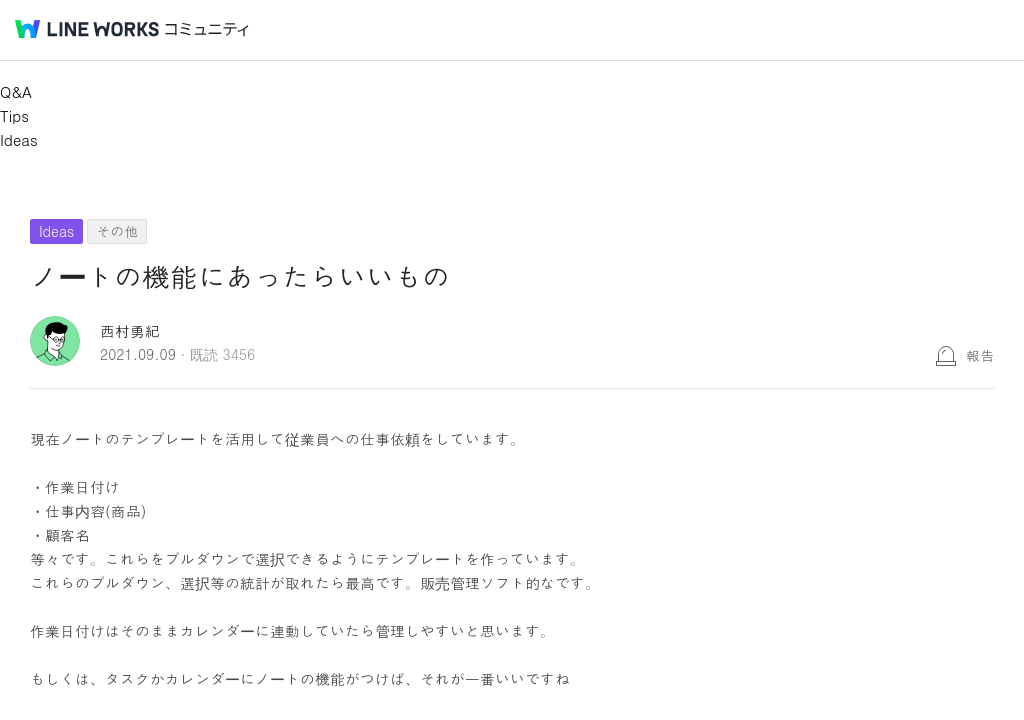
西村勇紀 (130, 330)
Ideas (19, 139)
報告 (980, 355)
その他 (117, 231)
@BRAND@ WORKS (87, 29)
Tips (14, 115)
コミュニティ (207, 29)
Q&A (16, 91)
